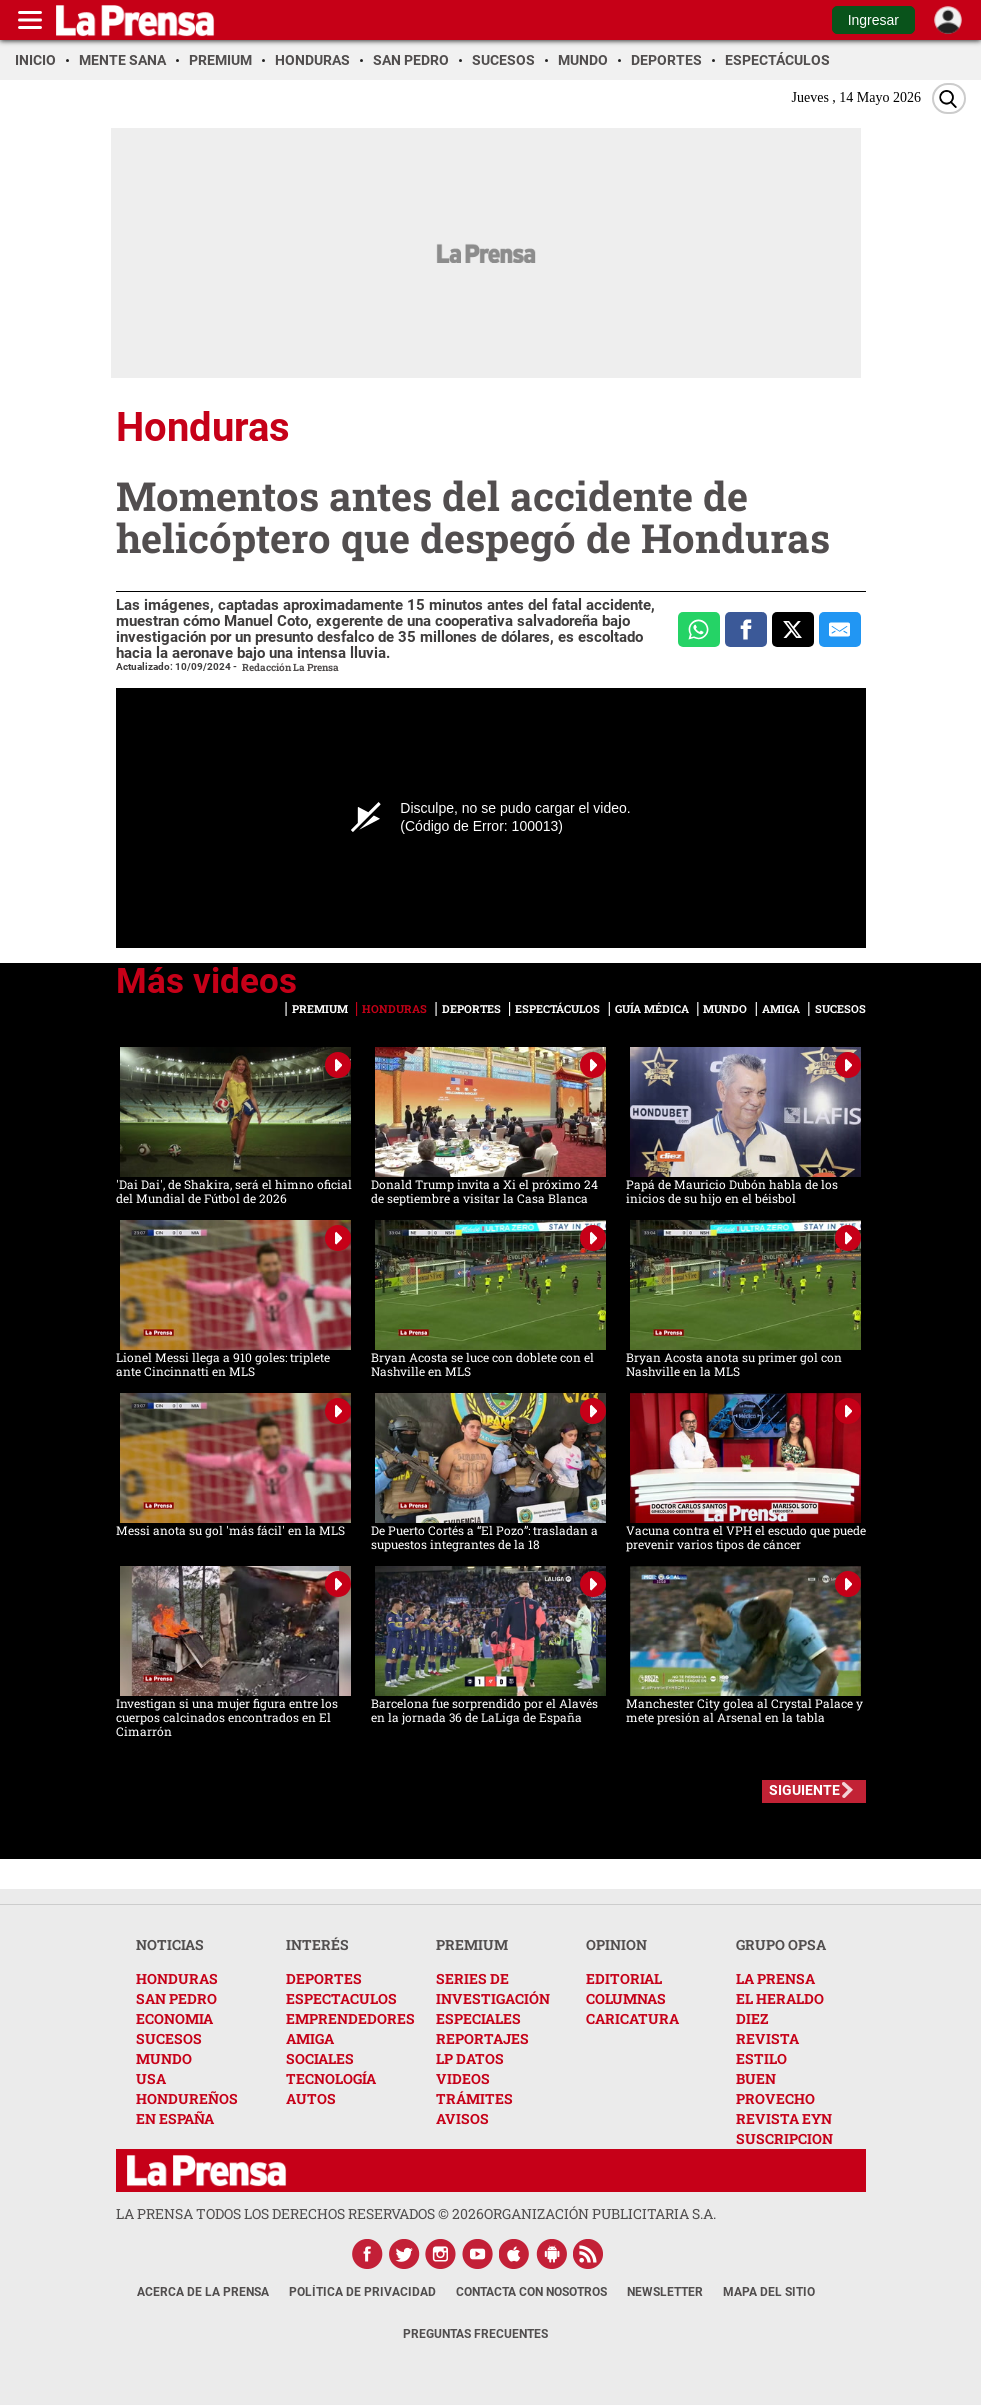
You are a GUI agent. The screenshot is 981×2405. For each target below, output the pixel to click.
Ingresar (873, 20)
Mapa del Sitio (769, 2292)
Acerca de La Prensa (203, 2292)
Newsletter (665, 2292)
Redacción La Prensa (290, 667)
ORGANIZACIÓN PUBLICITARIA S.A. (600, 2213)
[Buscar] (949, 98)
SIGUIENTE (804, 1790)
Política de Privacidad (362, 2292)
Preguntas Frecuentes (475, 2334)
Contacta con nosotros (531, 2292)
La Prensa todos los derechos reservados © (300, 2213)
